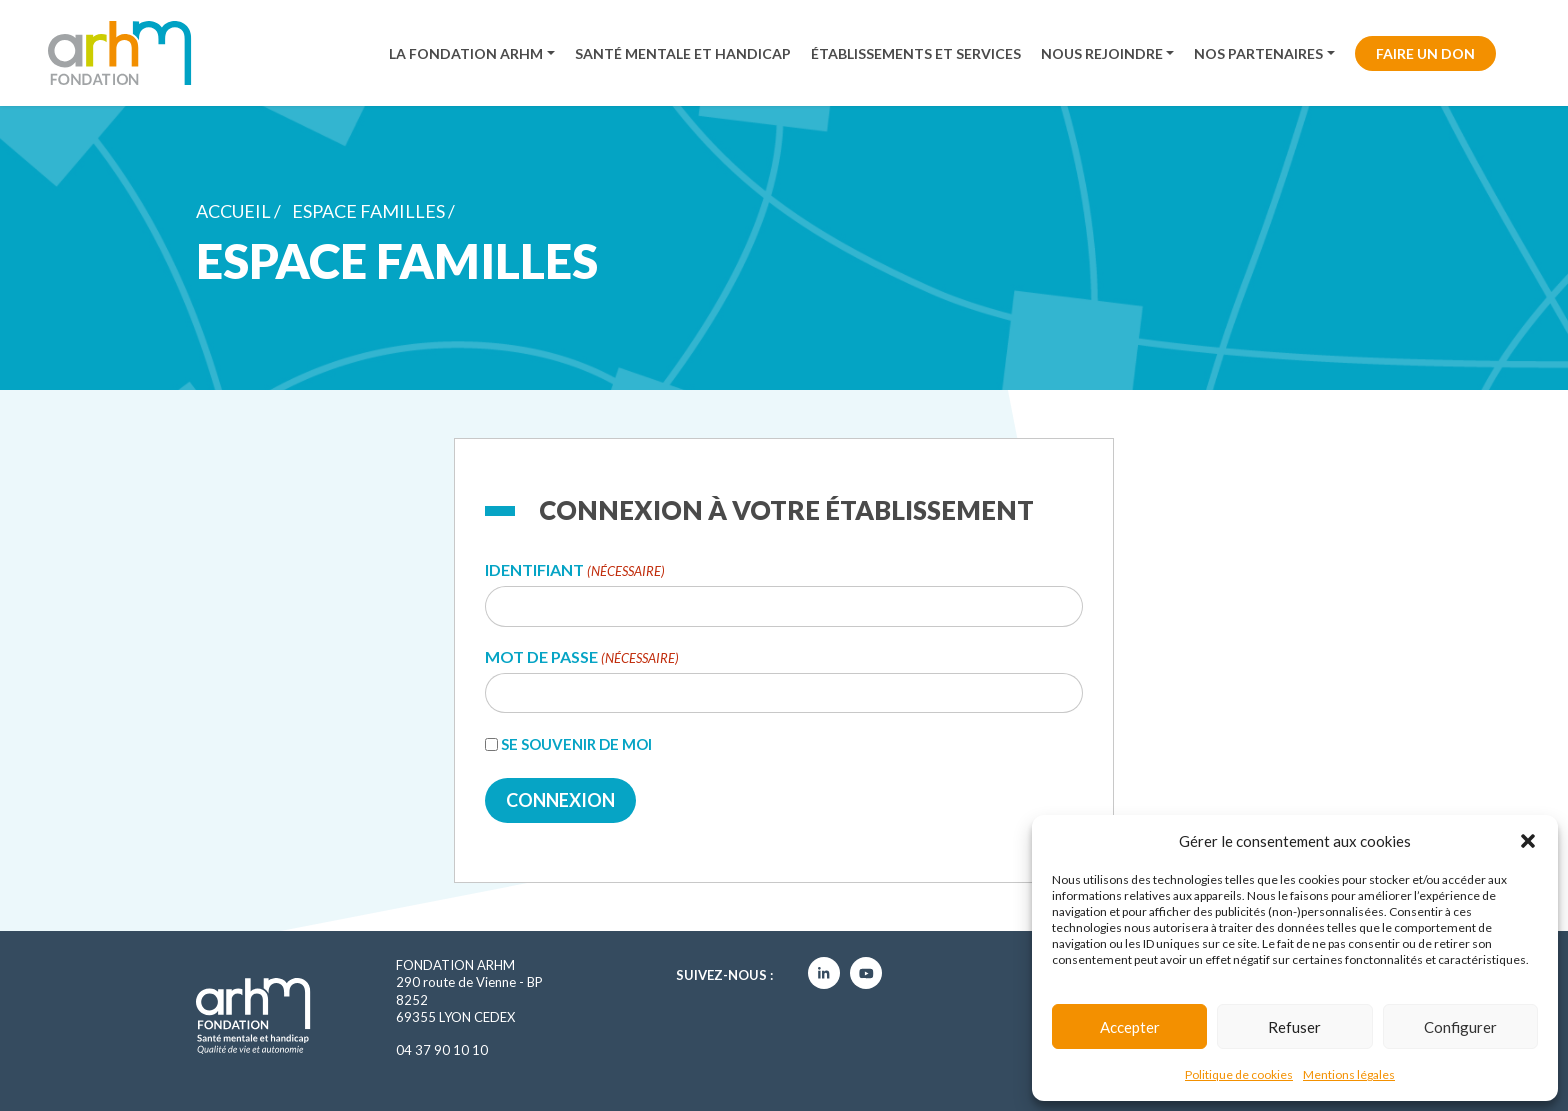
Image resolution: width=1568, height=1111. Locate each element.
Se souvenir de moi (576, 744)
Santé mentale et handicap (683, 53)
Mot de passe (582, 657)
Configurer (1460, 1027)
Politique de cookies (1239, 1074)
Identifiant (575, 570)
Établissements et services (916, 53)
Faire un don (1425, 53)
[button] (1528, 841)
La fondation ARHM (466, 53)
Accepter (1130, 1027)
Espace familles (368, 211)
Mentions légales (1349, 1074)
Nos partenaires (1258, 53)
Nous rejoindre (1102, 53)
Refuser (1294, 1027)
